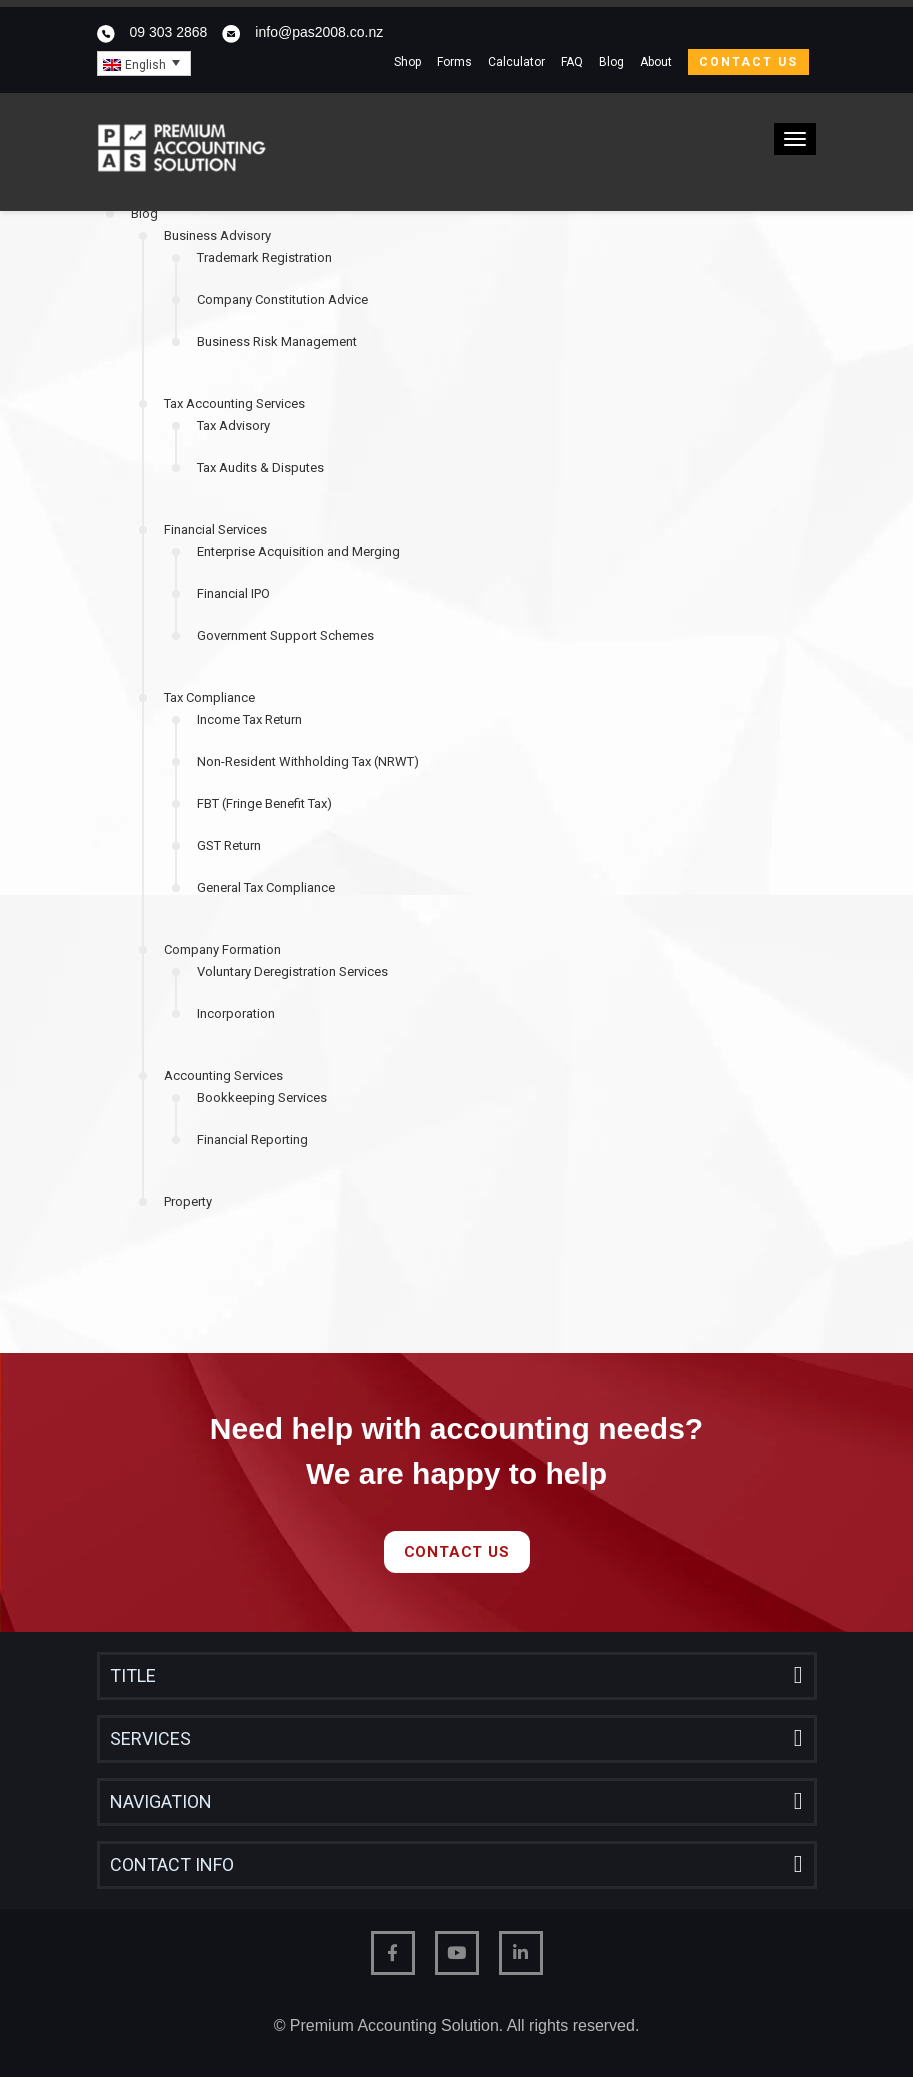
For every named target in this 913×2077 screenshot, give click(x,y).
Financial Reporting (252, 1139)
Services (150, 1738)
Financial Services (215, 529)
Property (188, 1201)
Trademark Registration (264, 257)
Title (133, 1675)
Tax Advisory (233, 425)
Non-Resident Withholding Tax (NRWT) (308, 761)
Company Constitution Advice (282, 299)
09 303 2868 (169, 32)
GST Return (229, 845)
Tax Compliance (209, 697)
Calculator (516, 62)
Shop (407, 62)
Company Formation (222, 949)
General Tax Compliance (266, 887)
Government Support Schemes (285, 635)
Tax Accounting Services (234, 403)
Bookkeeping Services (262, 1097)
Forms (454, 62)
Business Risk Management (277, 341)
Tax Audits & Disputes (260, 467)
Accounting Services (223, 1075)
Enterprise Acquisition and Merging (298, 551)
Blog (611, 62)
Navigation (161, 1801)
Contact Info (172, 1864)
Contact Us (748, 62)
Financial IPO (233, 593)
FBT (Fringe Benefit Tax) (264, 803)
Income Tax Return (249, 719)
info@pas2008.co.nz (319, 32)
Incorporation (236, 1013)
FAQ (572, 62)
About (656, 62)
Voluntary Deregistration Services (292, 971)
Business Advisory (217, 235)
